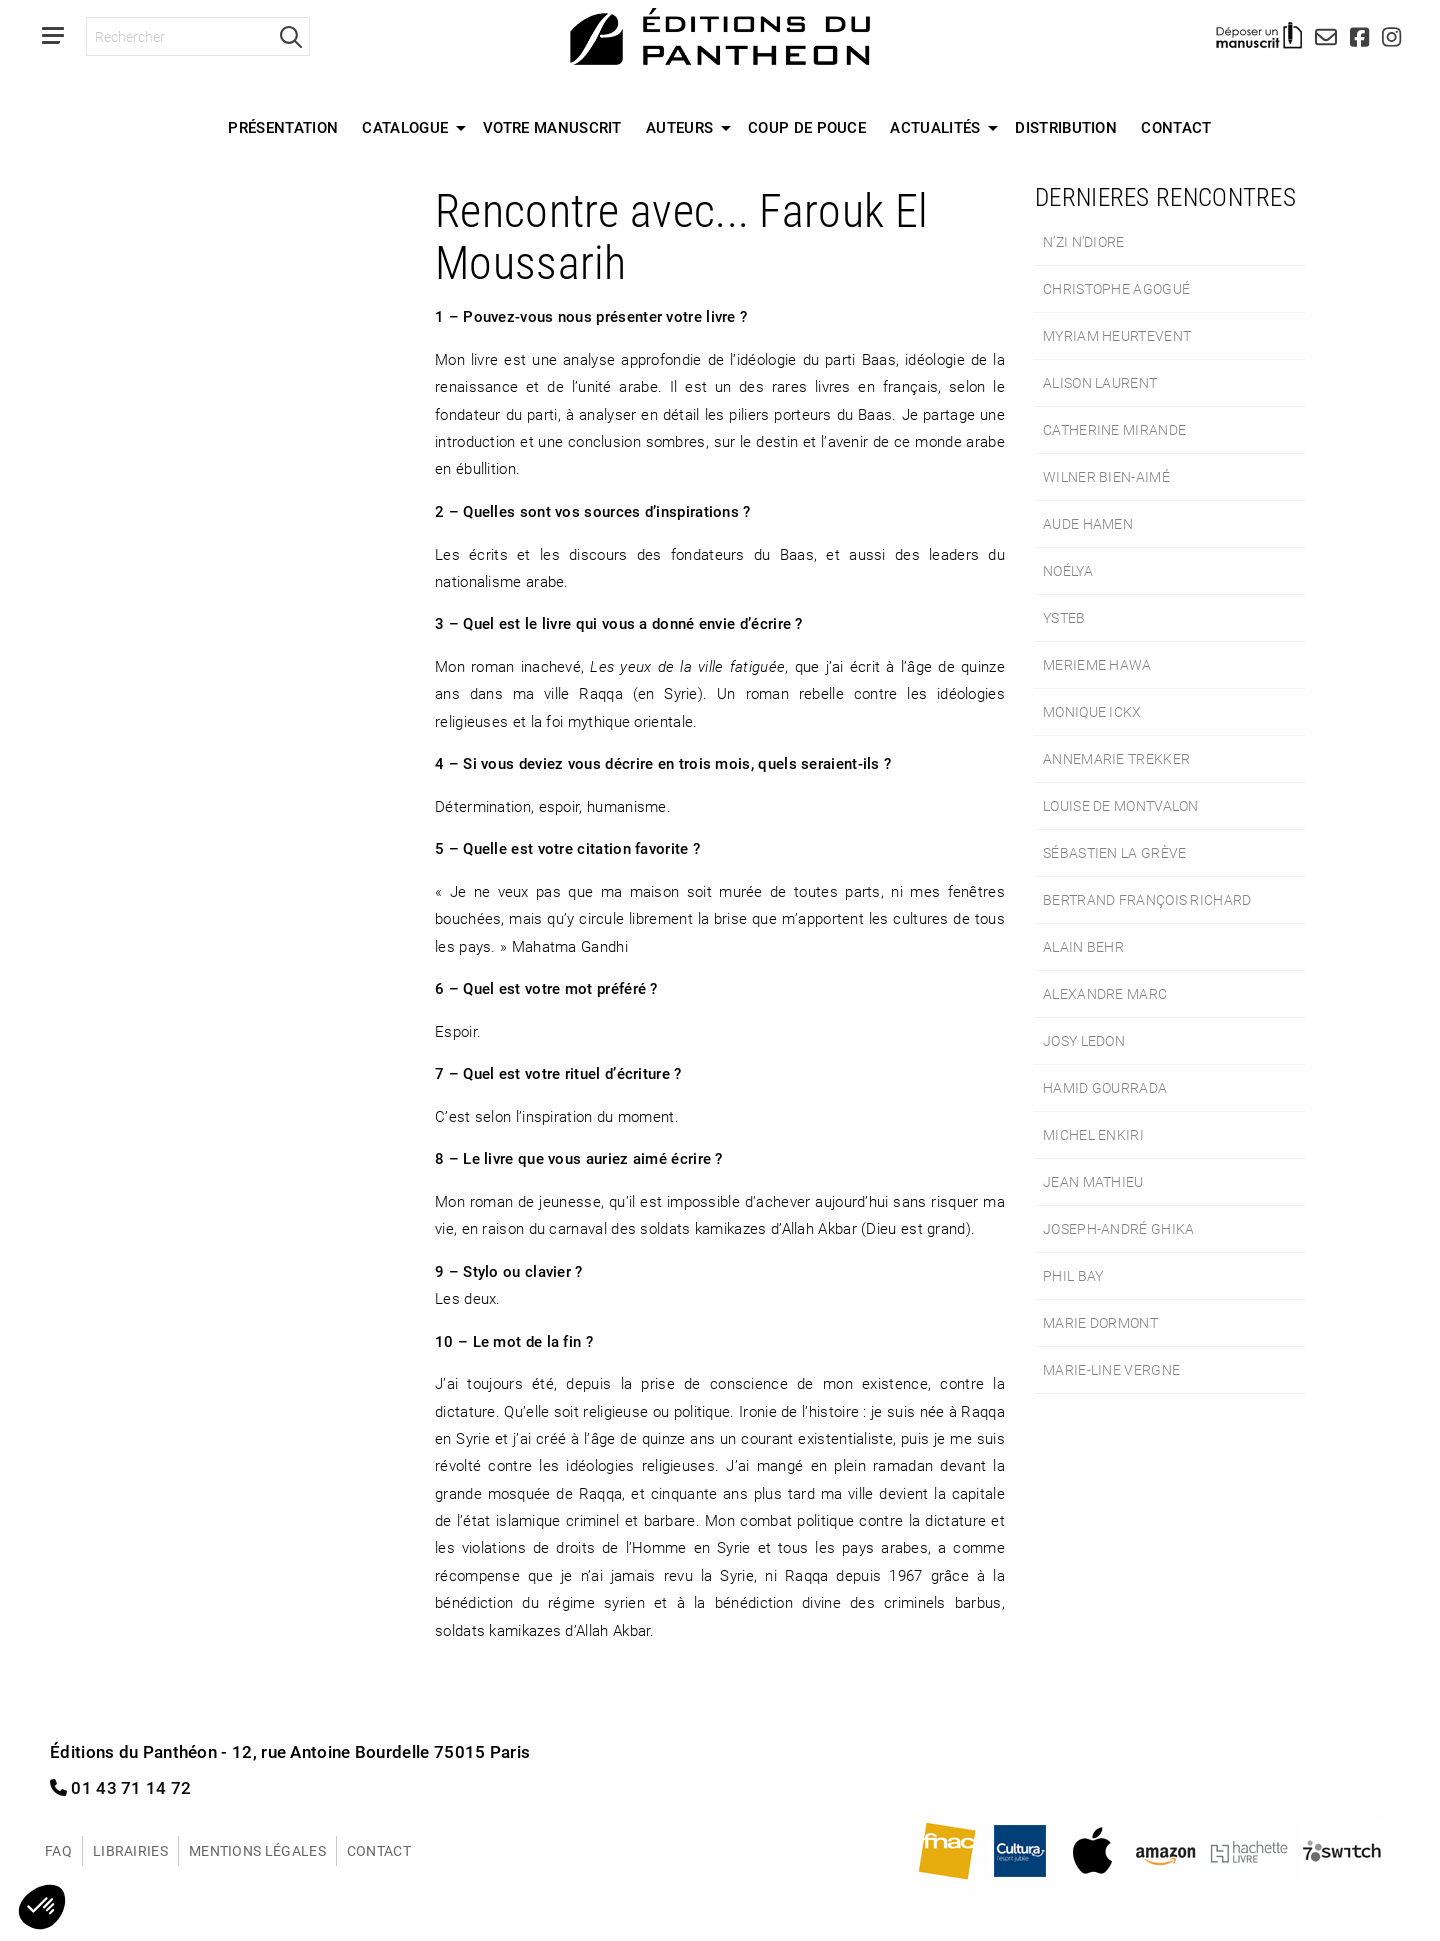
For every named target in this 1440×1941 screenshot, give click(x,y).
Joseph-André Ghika (1118, 1228)
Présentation (283, 127)
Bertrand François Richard (1147, 899)
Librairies (130, 1850)
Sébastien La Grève (1114, 852)
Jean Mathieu (1093, 1181)
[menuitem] (283, 128)
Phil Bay (1073, 1275)
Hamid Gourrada (1105, 1087)
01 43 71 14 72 (121, 1787)
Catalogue (405, 127)
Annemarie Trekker (1116, 758)
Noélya (1068, 570)
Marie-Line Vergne (1111, 1369)
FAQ (58, 1850)
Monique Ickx (1092, 711)
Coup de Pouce (807, 127)
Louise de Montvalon (1121, 805)
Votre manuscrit (552, 127)
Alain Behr (1083, 946)
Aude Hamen (1088, 523)
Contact (1176, 127)
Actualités (935, 127)
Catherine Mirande (1114, 429)
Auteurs (679, 127)
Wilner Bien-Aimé (1106, 476)
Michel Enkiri (1093, 1134)
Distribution (1066, 127)
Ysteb (1064, 617)
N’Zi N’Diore (1084, 241)
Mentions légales (257, 1850)
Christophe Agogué (1116, 288)
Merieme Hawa (1097, 664)
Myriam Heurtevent (1117, 335)
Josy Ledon (1084, 1040)
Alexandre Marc (1105, 993)
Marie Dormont (1100, 1322)
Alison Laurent (1100, 382)
